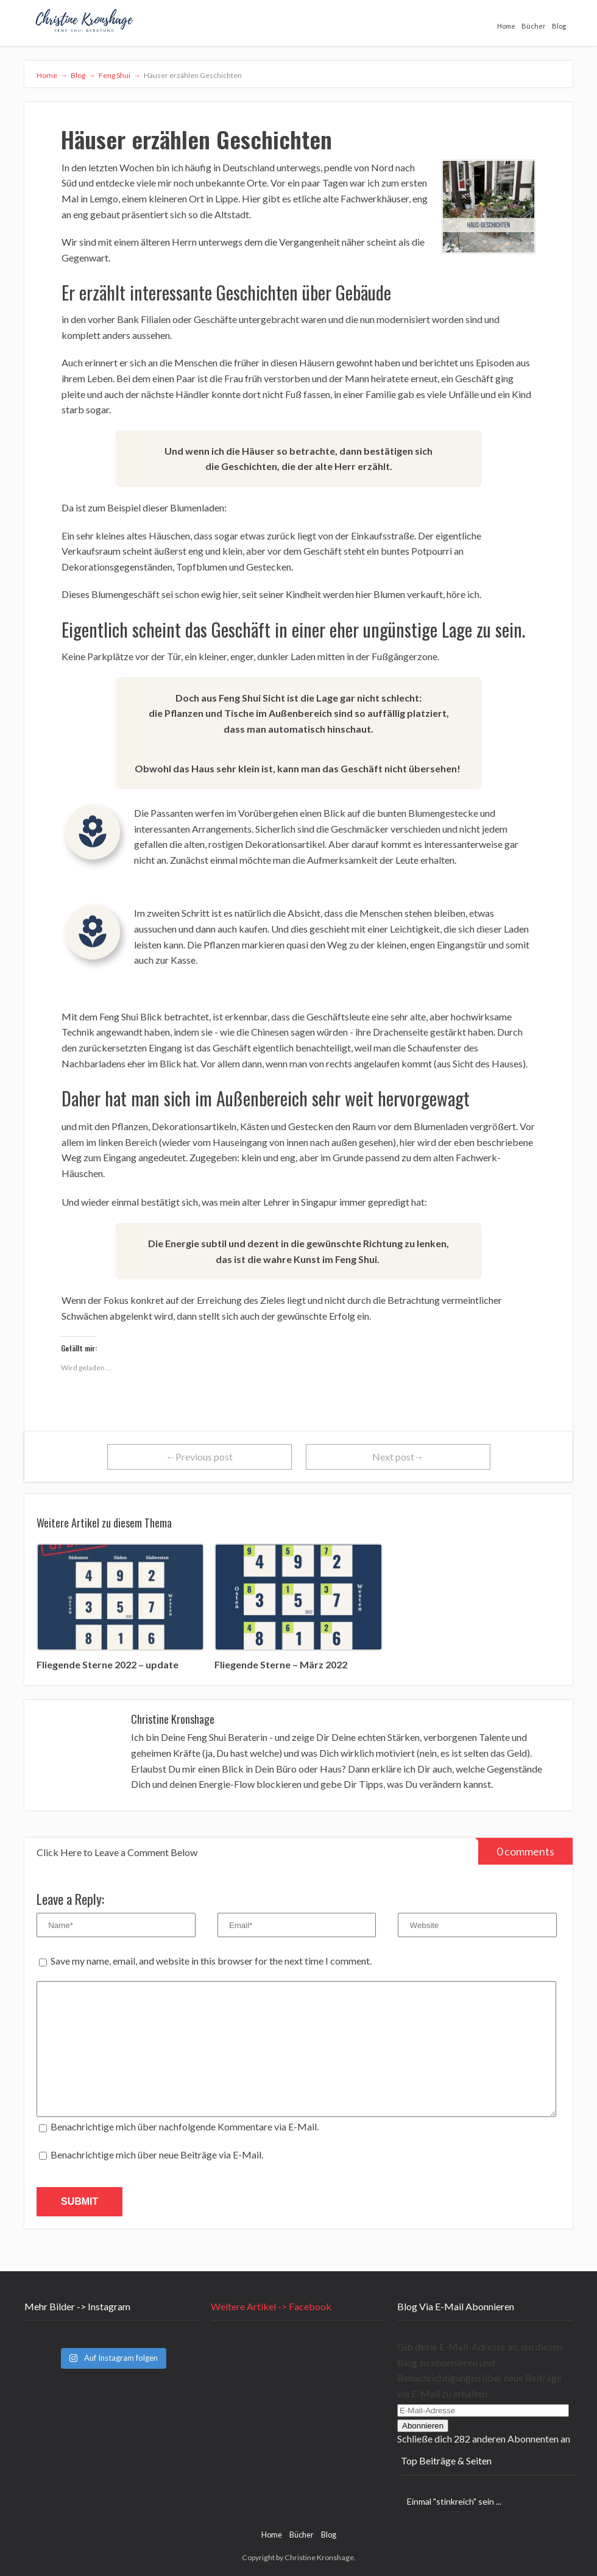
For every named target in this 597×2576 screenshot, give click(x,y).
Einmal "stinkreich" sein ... (454, 2501)
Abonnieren (422, 2425)
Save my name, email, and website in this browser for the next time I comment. (211, 1960)
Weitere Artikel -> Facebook (271, 2306)
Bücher (533, 26)
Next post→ (398, 1456)
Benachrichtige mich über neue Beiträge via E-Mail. (157, 2154)
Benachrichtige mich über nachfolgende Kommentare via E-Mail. (185, 2126)
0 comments (516, 1848)
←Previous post (199, 1456)
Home (506, 26)
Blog (559, 26)
